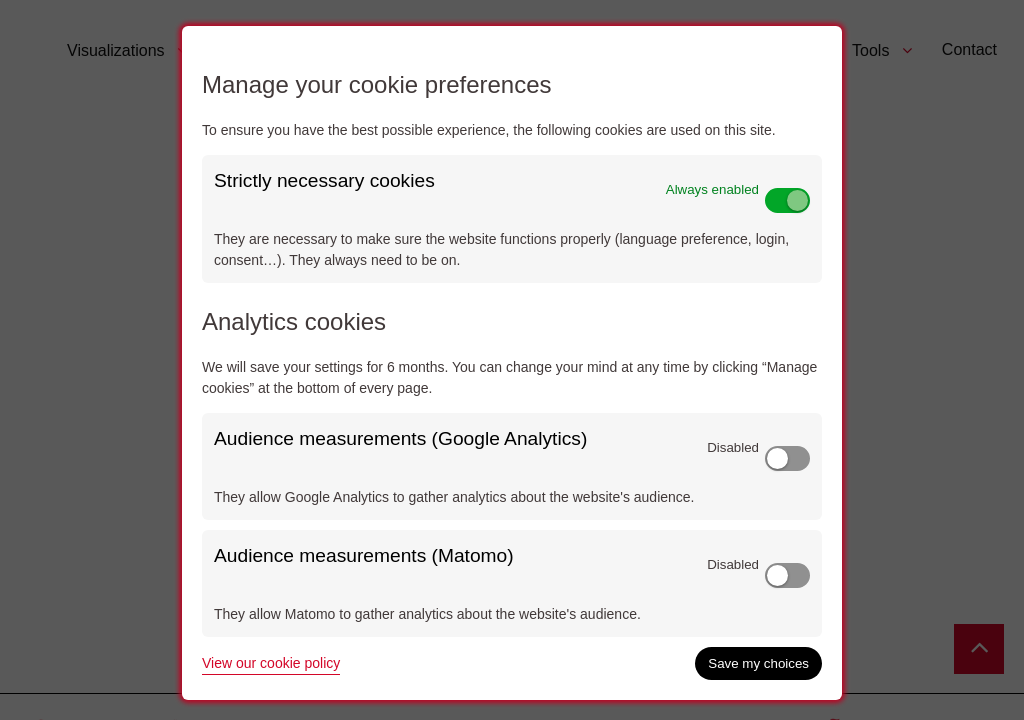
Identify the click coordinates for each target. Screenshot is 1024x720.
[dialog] (512, 363)
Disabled (733, 447)
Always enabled (712, 189)
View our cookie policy (271, 663)
